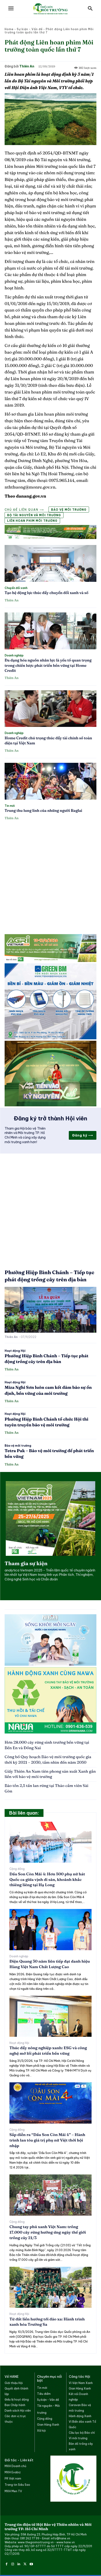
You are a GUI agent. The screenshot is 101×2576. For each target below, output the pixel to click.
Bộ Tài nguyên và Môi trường (34, 515)
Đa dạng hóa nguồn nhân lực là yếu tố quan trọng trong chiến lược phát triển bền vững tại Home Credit (48, 665)
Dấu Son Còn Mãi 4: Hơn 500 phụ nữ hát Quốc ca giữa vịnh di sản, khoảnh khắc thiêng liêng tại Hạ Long (47, 1879)
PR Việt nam (13, 2478)
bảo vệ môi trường (69, 509)
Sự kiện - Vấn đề (30, 29)
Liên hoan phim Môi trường (32, 520)
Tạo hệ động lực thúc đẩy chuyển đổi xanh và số (46, 592)
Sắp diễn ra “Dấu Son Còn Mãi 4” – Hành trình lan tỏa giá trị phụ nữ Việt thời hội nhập (47, 2140)
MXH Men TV (13, 2491)
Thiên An (26, 66)
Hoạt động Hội (15, 1350)
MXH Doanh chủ (15, 2466)
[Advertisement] (50, 876)
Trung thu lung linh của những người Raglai (43, 810)
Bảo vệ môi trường (18, 1445)
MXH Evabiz (13, 2472)
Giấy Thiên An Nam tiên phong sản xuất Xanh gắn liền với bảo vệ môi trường (50, 1774)
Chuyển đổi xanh (16, 588)
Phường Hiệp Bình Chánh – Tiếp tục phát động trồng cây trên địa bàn (46, 1358)
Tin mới (10, 805)
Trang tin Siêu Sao (17, 2484)
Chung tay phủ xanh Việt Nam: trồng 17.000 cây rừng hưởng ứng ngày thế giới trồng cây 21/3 (47, 2232)
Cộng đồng (17, 1869)
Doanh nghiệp (14, 655)
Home (9, 29)
